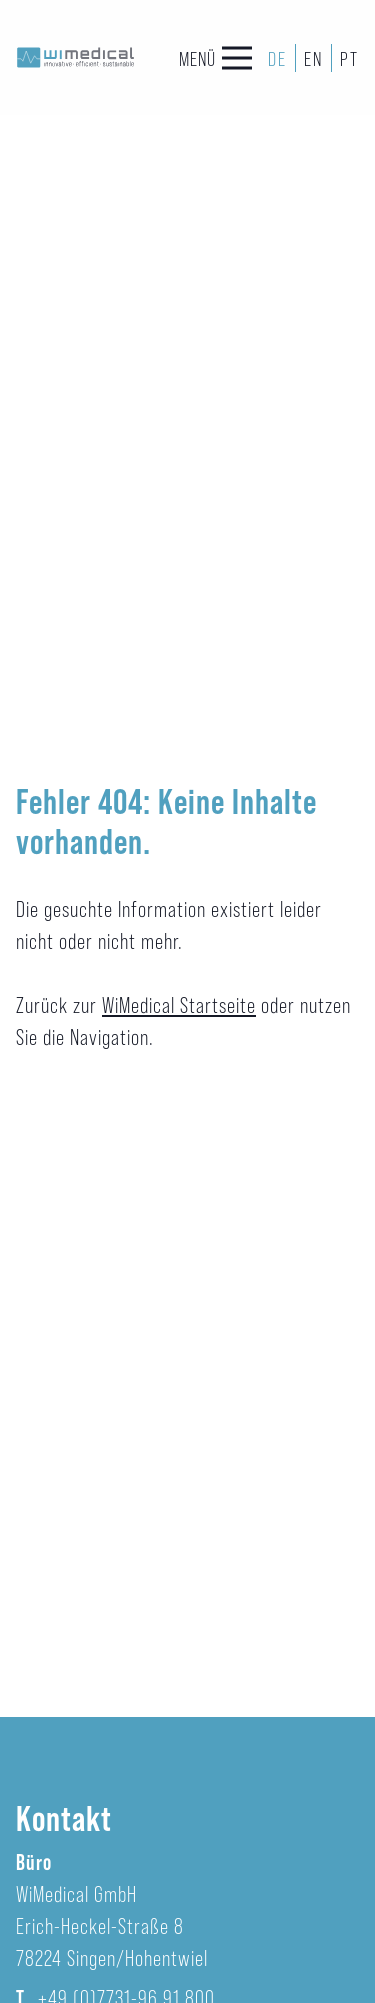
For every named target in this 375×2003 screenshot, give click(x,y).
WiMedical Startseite (179, 1004)
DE (277, 58)
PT (349, 58)
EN (313, 58)
